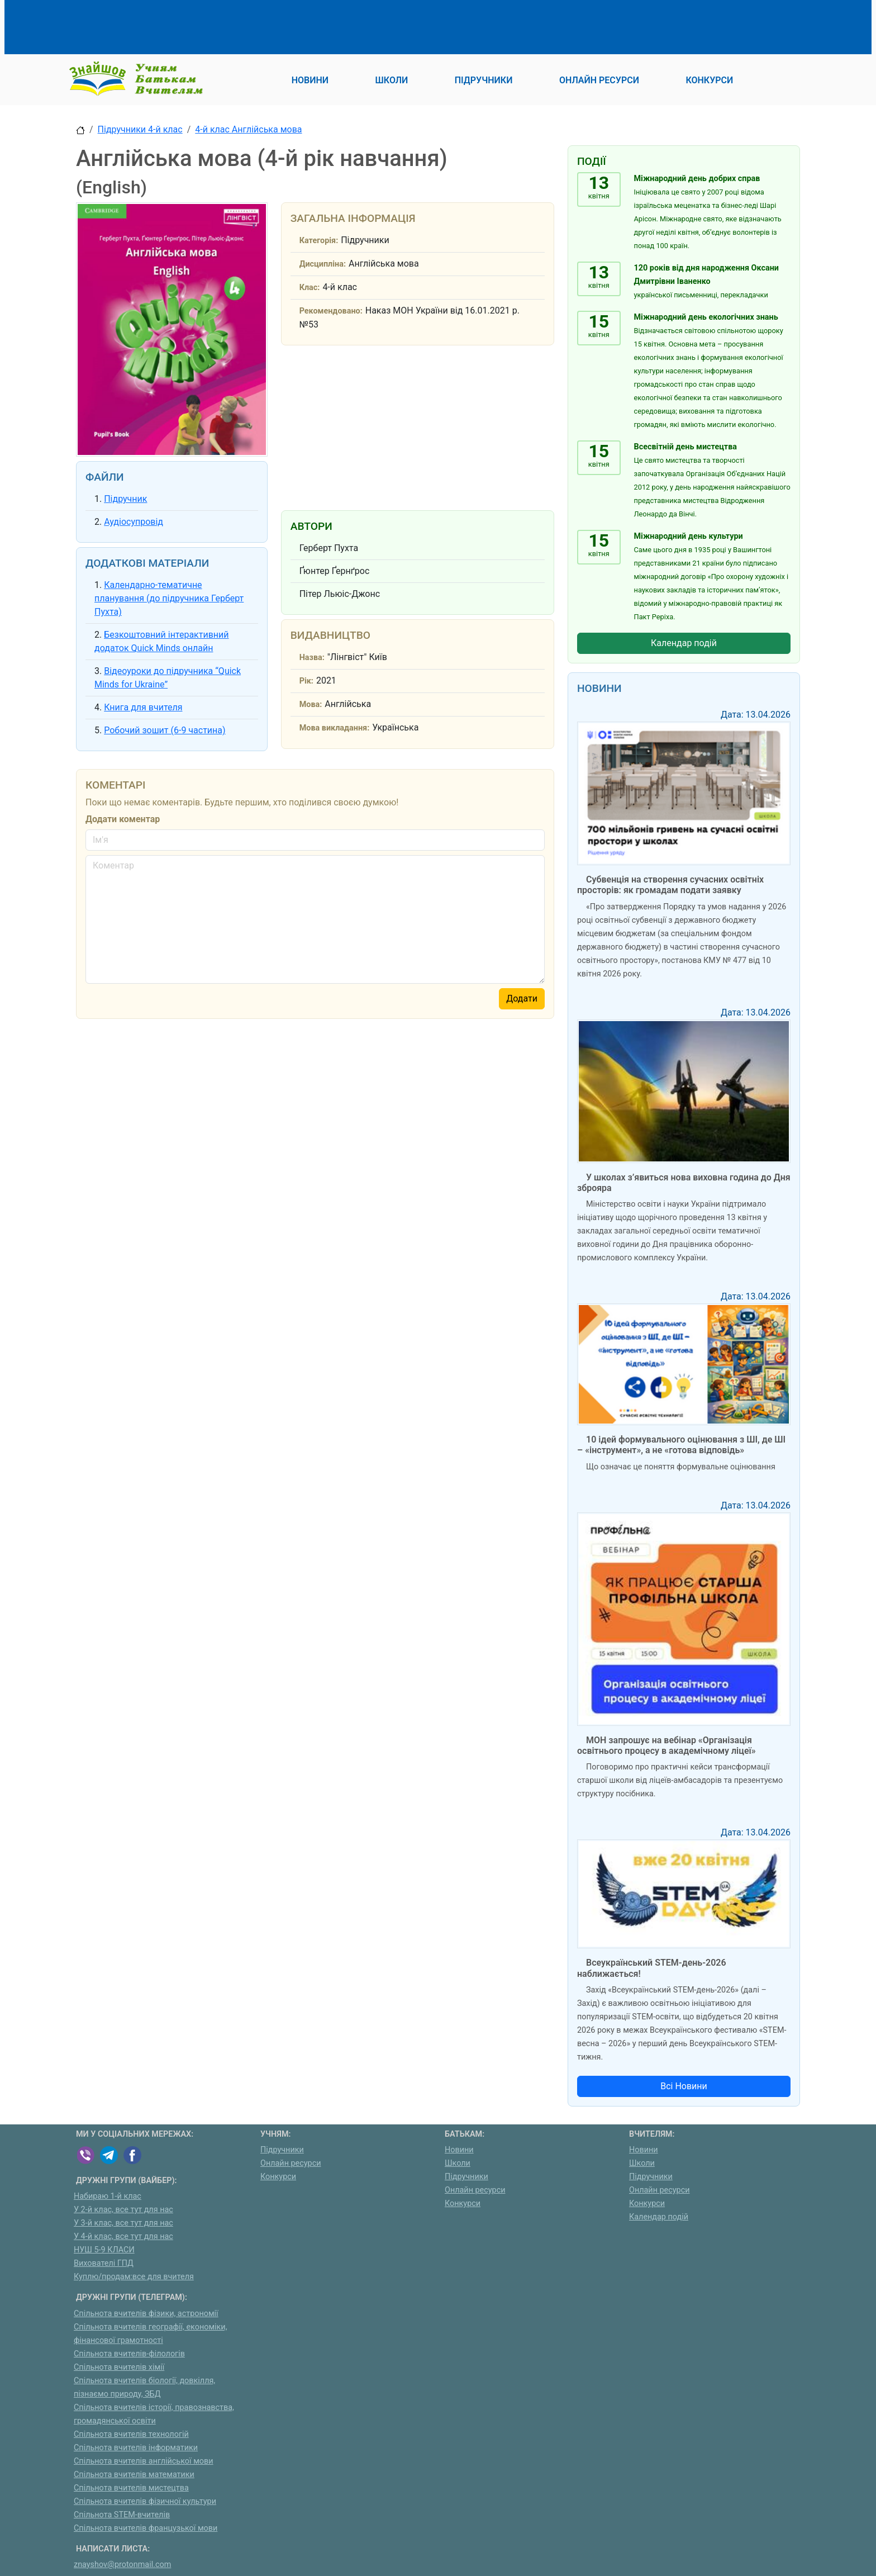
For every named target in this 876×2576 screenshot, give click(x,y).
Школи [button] (391, 80)
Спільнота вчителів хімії (119, 2367)
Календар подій (684, 643)
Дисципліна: (322, 264)
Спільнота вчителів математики (134, 2474)
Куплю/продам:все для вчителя (134, 2276)
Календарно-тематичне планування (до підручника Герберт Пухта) (169, 598)
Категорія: (319, 240)
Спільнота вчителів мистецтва (131, 2488)
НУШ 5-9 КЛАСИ (104, 2250)
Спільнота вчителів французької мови (145, 2528)
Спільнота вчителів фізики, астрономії (146, 2313)
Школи (457, 2163)
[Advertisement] (279, 25)
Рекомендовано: (331, 311)
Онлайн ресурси (290, 2163)
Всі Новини (683, 2086)
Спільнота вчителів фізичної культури (145, 2501)
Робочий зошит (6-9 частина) (164, 730)
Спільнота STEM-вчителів (122, 2515)
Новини (459, 2150)
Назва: (312, 657)
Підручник (125, 499)
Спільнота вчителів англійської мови (143, 2461)
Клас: (309, 287)
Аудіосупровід (133, 521)
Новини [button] (310, 80)
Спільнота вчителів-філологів (129, 2354)
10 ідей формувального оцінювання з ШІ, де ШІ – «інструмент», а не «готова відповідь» (681, 1444)
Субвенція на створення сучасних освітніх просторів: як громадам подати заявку (670, 884)
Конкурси (278, 2176)
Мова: (310, 704)
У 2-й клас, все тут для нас (123, 2209)
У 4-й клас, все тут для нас (123, 2236)
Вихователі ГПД (104, 2263)
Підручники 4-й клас (140, 129)
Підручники (282, 2150)
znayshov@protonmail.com (122, 2564)
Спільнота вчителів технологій (131, 2434)
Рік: (306, 681)
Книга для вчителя (143, 707)
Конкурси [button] (709, 80)
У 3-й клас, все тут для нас (123, 2223)
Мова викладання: (334, 728)
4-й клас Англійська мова (248, 129)
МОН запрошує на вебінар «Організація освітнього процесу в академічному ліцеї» (666, 1745)
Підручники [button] (484, 80)
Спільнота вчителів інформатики (136, 2447)
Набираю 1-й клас (107, 2196)
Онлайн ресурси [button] (599, 80)
